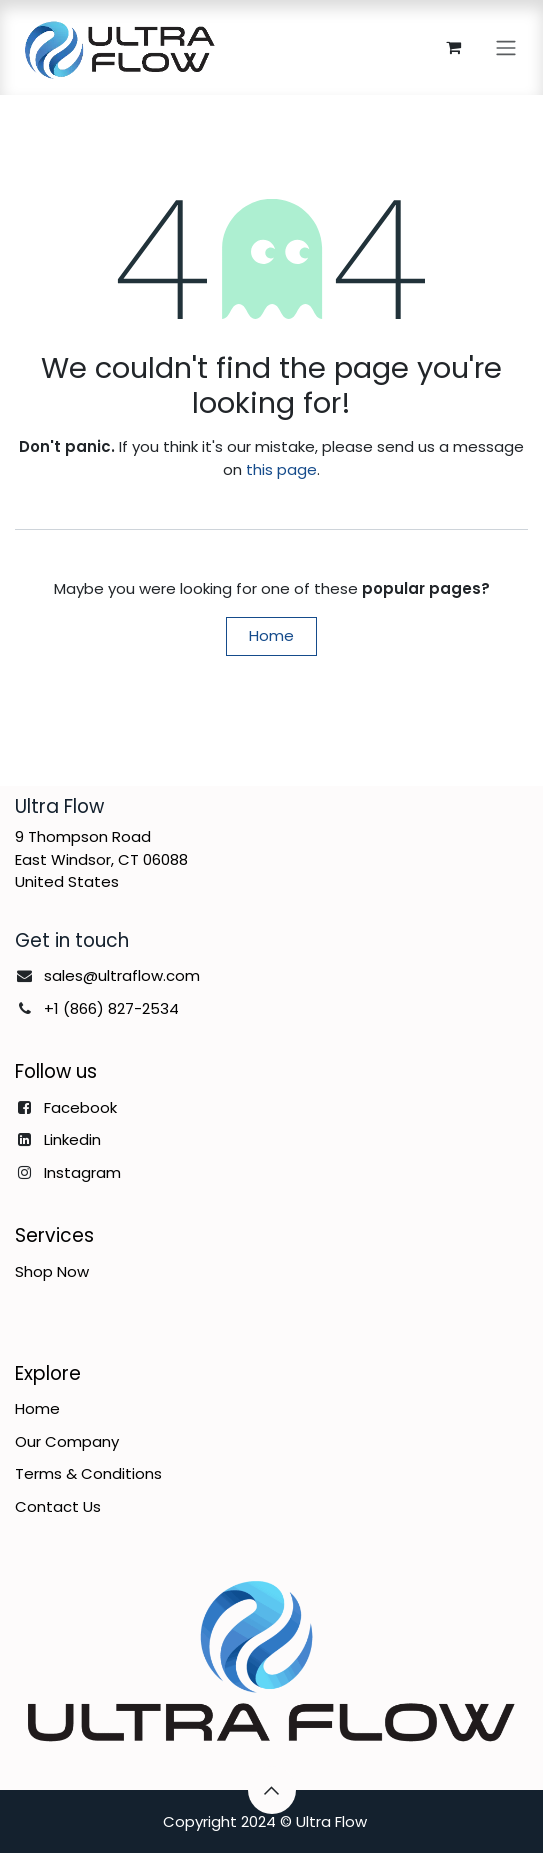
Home (271, 635)
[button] (272, 1790)
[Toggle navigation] (506, 47)
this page (281, 469)
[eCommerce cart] (453, 47)
